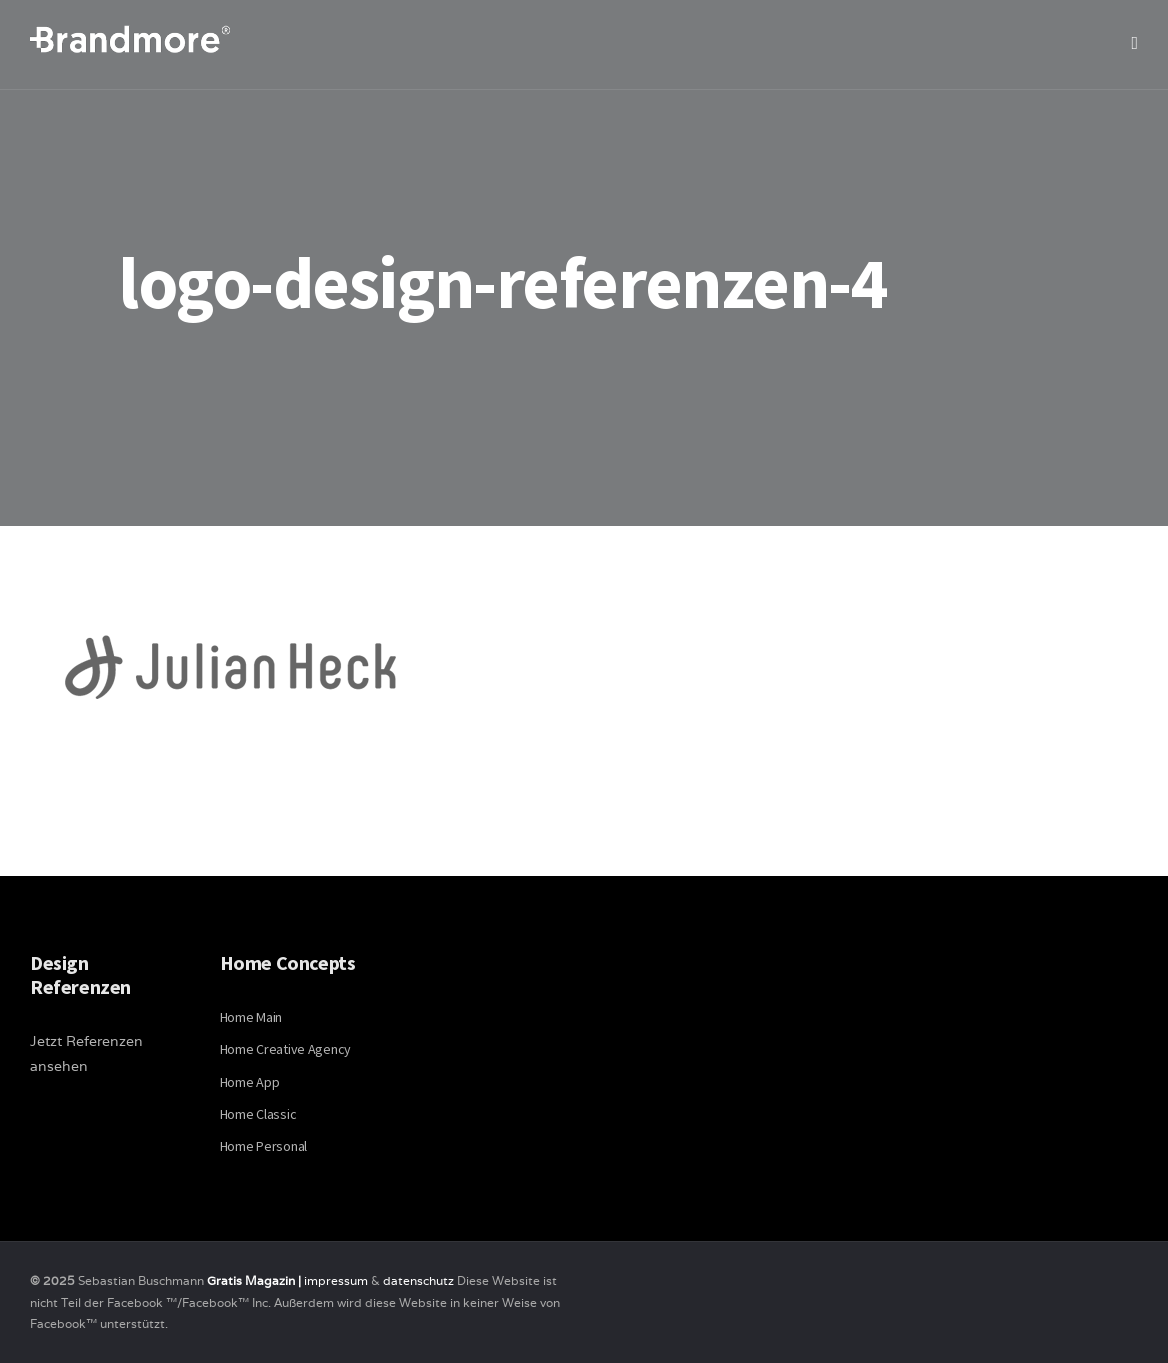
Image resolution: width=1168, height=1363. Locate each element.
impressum (336, 1280)
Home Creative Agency (285, 1049)
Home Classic (258, 1114)
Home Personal (263, 1146)
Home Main (251, 1017)
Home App (250, 1082)
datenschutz (420, 1280)
